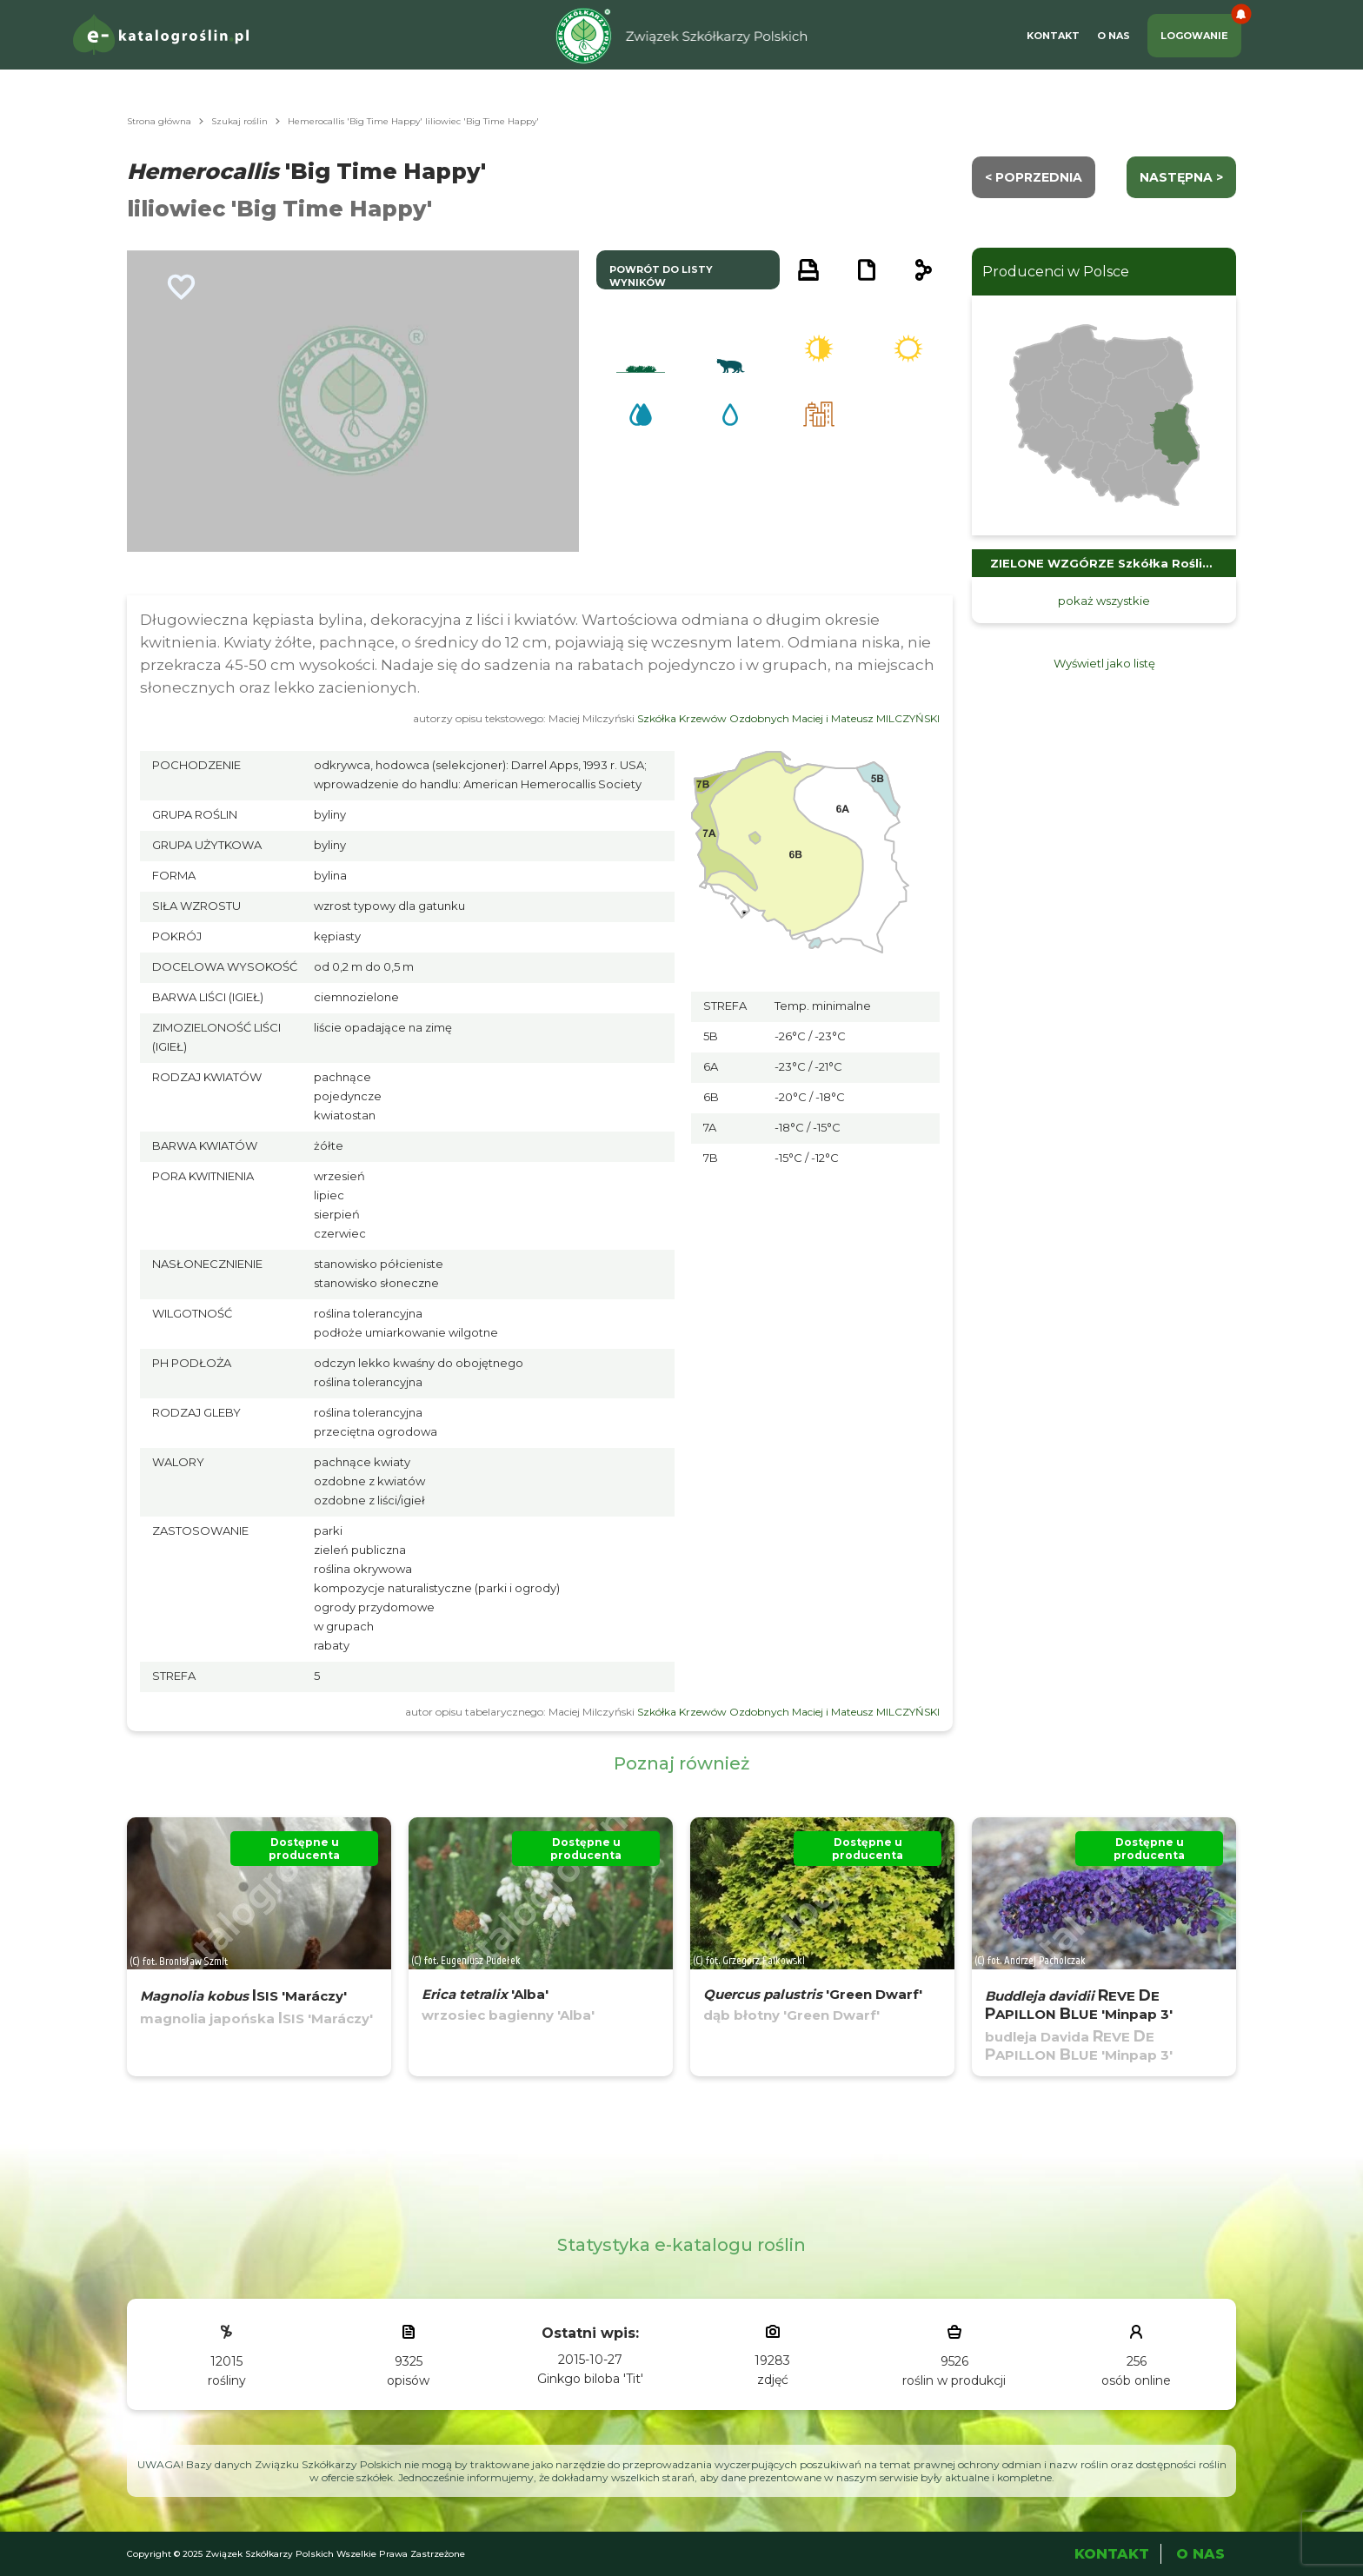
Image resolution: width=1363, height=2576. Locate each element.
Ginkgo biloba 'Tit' (590, 2379)
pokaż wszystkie (1104, 600)
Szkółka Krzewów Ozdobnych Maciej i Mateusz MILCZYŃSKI (788, 718)
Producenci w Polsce (1055, 271)
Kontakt (1053, 36)
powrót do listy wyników (661, 276)
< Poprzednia (1033, 177)
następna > (1181, 177)
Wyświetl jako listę (1104, 663)
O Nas (1113, 36)
